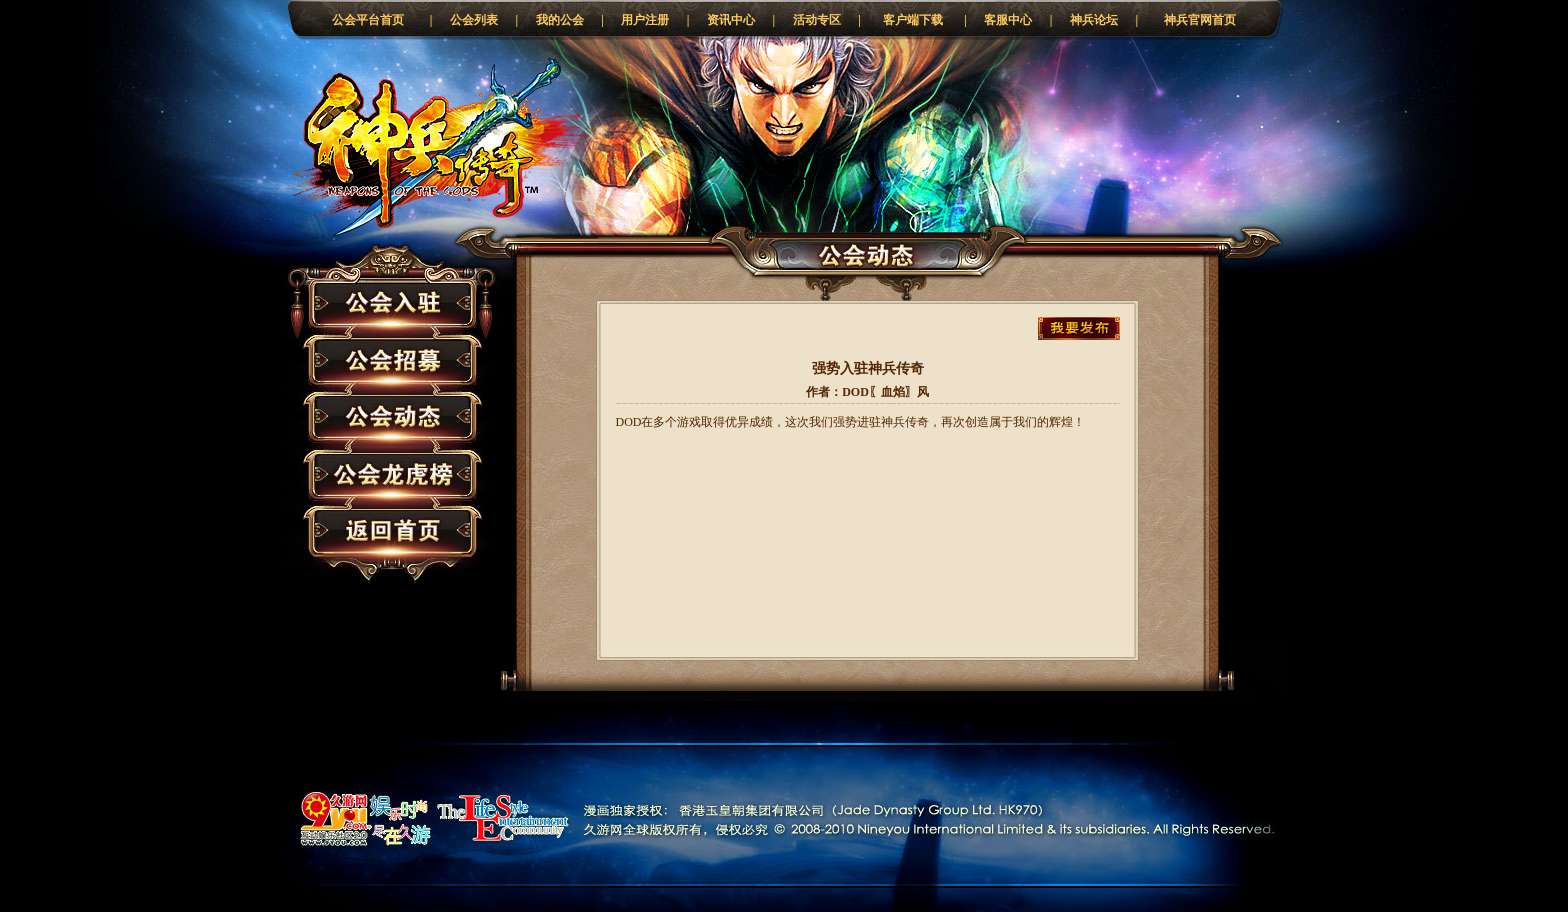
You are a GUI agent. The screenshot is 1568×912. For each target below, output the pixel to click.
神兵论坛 (1094, 20)
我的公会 (560, 20)
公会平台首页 (368, 20)
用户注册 (645, 20)
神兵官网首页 (1200, 20)
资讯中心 (731, 20)
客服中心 (1008, 20)
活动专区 (817, 20)
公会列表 (474, 20)
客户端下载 (913, 20)
